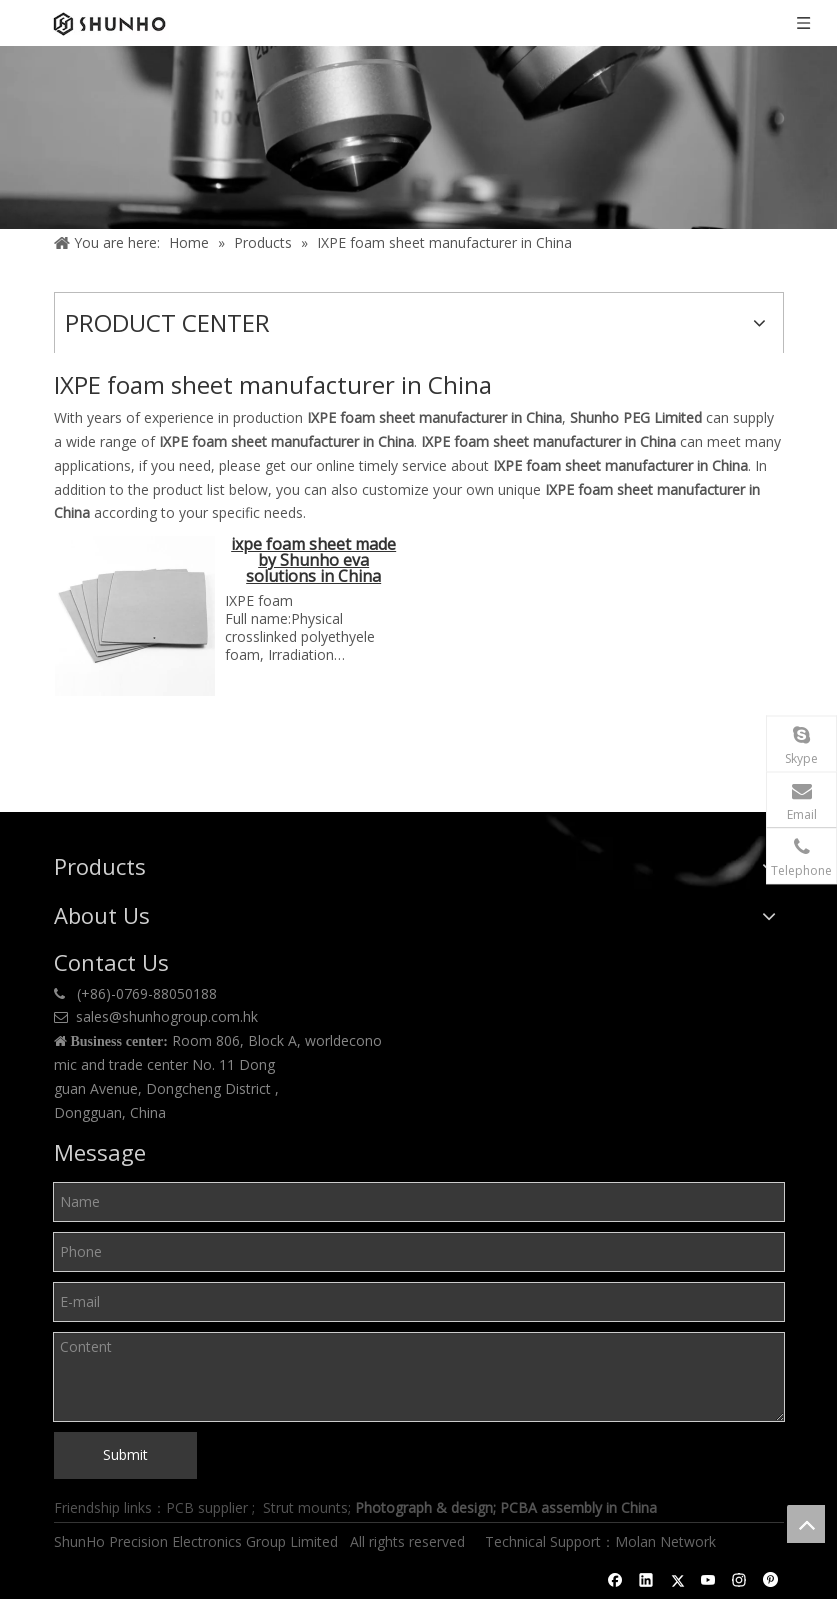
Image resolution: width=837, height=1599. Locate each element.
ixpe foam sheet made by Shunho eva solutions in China (313, 561)
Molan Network (667, 1541)
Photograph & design (424, 1507)
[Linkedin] (646, 1580)
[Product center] (418, 137)
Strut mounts (305, 1507)
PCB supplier (207, 1507)
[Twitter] (677, 1580)
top (806, 1524)
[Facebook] (615, 1580)
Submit (125, 1454)
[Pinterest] (770, 1580)
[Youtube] (708, 1580)
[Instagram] (739, 1580)
